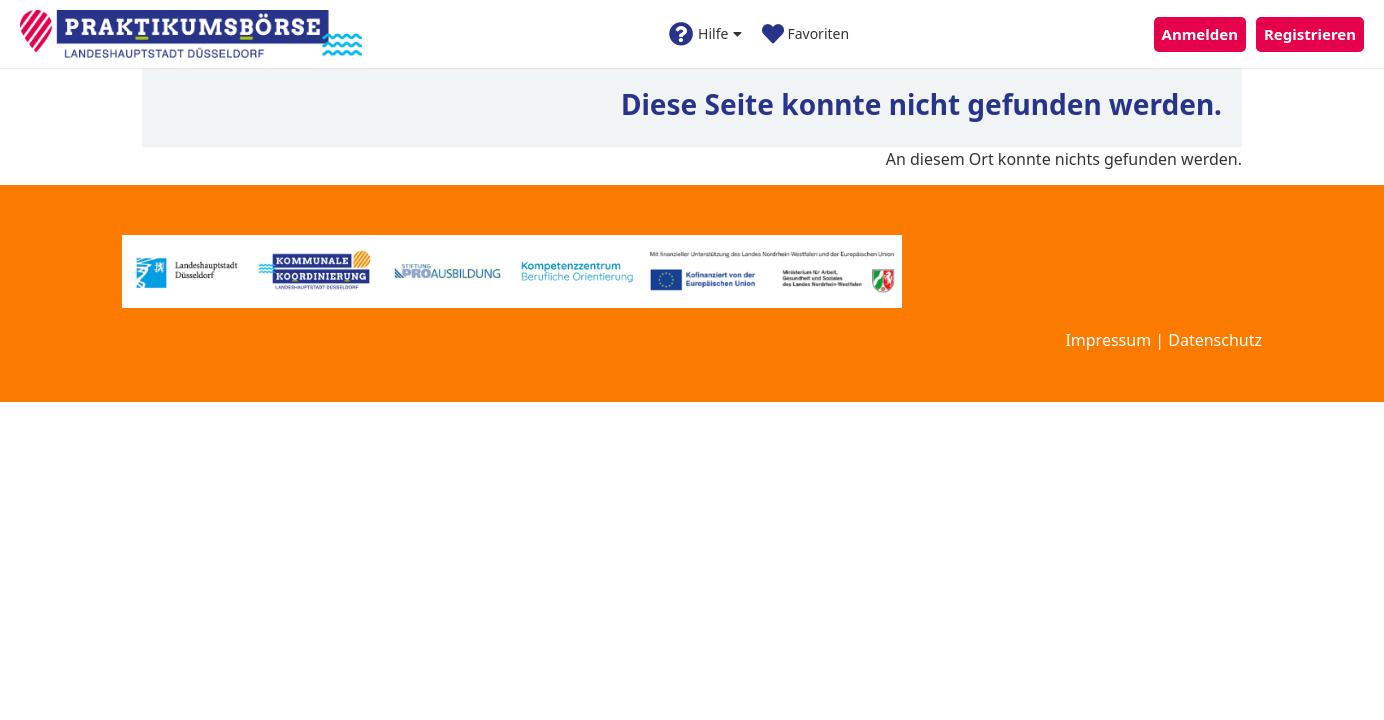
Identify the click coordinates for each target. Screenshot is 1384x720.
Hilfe (705, 34)
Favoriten (805, 34)
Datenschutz (1215, 340)
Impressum (1108, 340)
